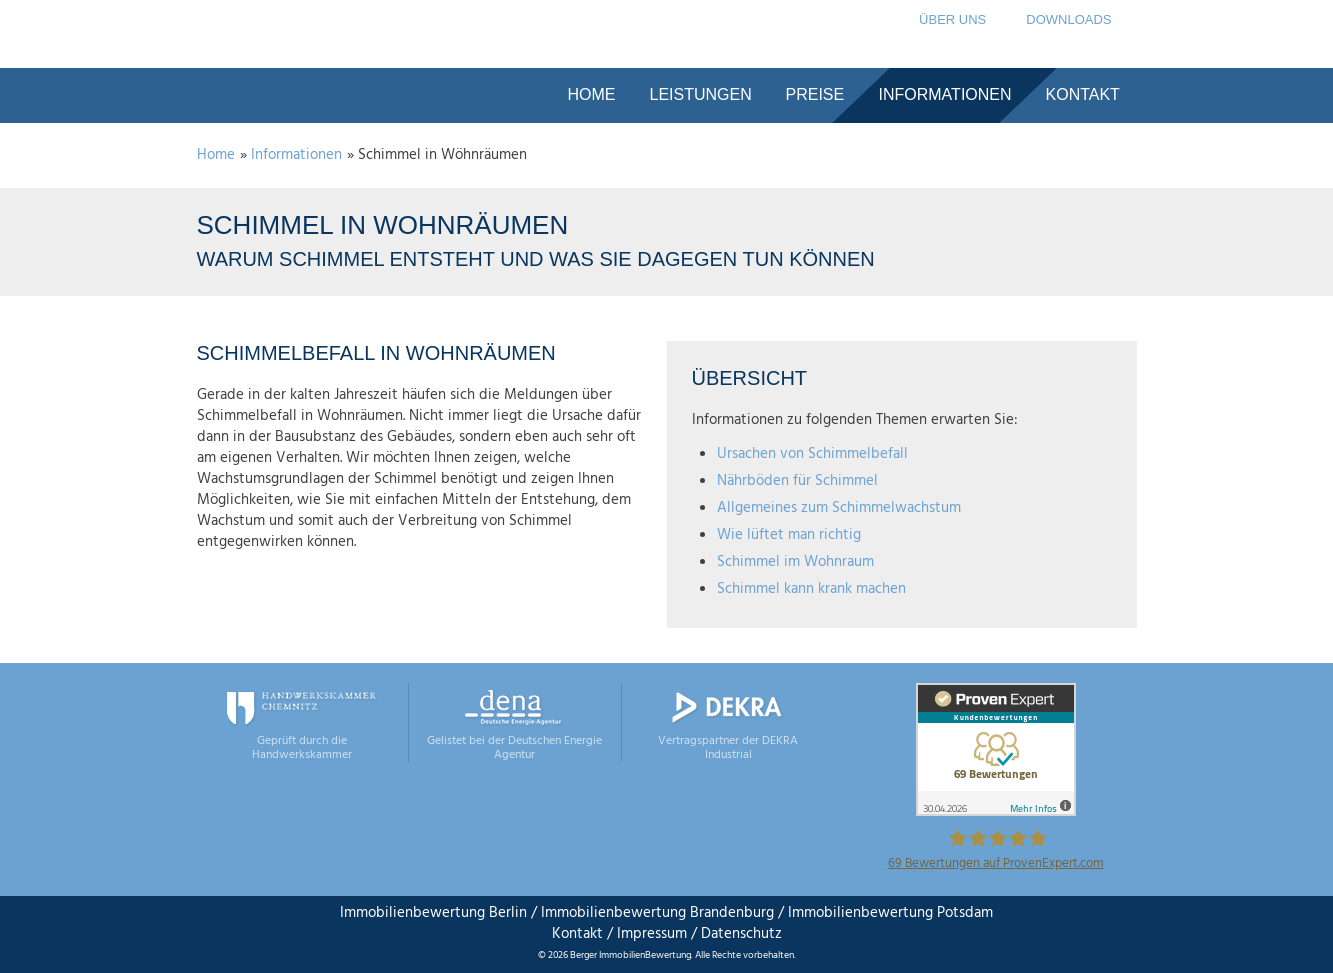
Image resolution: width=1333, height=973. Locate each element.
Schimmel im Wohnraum (795, 562)
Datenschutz (739, 934)
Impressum (652, 934)
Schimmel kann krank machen (811, 589)
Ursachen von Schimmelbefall (812, 454)
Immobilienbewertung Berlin (433, 913)
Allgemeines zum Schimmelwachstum (839, 508)
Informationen (296, 155)
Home (216, 155)
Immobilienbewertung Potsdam (890, 913)
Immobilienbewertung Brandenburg (657, 913)
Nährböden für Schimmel (797, 481)
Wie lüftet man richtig (789, 535)
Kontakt (577, 934)
